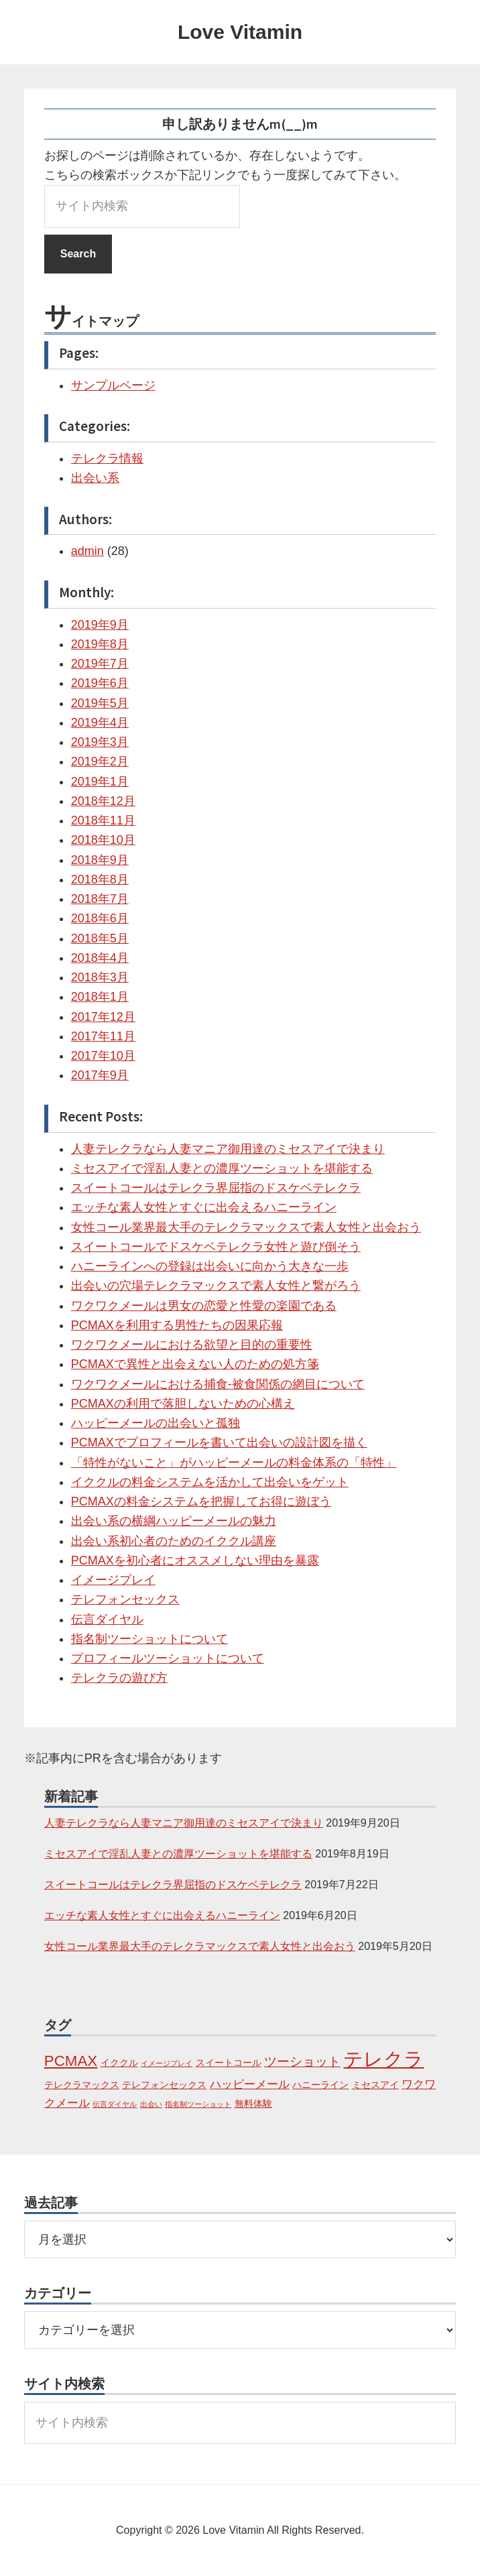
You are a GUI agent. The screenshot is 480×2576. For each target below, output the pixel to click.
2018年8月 (100, 879)
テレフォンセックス (125, 1599)
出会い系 (95, 478)
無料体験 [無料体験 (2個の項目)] (253, 2103)
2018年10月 (103, 840)
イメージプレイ (113, 1580)
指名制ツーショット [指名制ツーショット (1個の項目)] (198, 2104)
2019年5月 (100, 703)
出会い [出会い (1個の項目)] (151, 2104)
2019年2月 (100, 761)
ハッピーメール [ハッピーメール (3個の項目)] (250, 2084)
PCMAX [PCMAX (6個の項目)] (70, 2060)
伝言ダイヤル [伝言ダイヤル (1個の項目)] (115, 2104)
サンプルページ (113, 385)
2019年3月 (100, 742)
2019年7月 (100, 663)
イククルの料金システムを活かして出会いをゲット (210, 1482)
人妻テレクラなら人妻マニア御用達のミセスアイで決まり (228, 1149)
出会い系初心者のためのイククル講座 (173, 1541)
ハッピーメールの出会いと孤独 (155, 1423)
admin (87, 551)
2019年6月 (100, 683)
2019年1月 (100, 781)
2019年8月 (100, 644)
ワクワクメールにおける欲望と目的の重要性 (191, 1344)
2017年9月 (100, 1075)
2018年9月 (100, 860)
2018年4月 (100, 958)
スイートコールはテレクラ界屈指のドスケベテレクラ (216, 1187)
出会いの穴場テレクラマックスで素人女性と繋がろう (216, 1285)
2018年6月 (100, 918)
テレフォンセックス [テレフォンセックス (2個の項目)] (164, 2084)
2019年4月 (100, 722)
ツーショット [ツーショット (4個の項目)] (302, 2061)
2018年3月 (100, 977)
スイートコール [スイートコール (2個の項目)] (228, 2062)
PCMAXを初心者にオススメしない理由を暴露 (195, 1560)
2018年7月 (100, 899)
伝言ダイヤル (107, 1619)
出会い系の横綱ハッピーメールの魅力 (173, 1521)
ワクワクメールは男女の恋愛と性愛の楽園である (204, 1305)
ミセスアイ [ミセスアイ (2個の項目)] (375, 2084)
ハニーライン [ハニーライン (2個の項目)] (320, 2084)
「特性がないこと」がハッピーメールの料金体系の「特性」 (234, 1462)
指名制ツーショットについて (149, 1639)
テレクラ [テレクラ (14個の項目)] (383, 2059)
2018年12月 (103, 801)
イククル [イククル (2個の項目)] (119, 2062)
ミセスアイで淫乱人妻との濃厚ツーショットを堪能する (222, 1168)
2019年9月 (100, 624)
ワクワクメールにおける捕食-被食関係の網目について (218, 1384)
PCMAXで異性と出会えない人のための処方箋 (195, 1364)
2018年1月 (100, 996)
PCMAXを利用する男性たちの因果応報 (177, 1325)
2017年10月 (103, 1055)
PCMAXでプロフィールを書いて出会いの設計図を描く (219, 1442)
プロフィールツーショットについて (167, 1658)
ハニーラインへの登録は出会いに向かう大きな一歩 (210, 1266)
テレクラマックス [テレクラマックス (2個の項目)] (81, 2084)
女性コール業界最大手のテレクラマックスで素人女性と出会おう (246, 1227)
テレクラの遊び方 (119, 1677)
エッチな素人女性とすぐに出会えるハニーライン (204, 1207)
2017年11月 (103, 1036)
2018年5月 (100, 938)
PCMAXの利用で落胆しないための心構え (183, 1403)
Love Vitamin (240, 32)
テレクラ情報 (107, 458)
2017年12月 (103, 1017)
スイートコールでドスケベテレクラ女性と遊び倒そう (216, 1246)
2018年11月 (103, 820)
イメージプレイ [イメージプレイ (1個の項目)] (166, 2063)
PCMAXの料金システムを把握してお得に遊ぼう (201, 1501)
